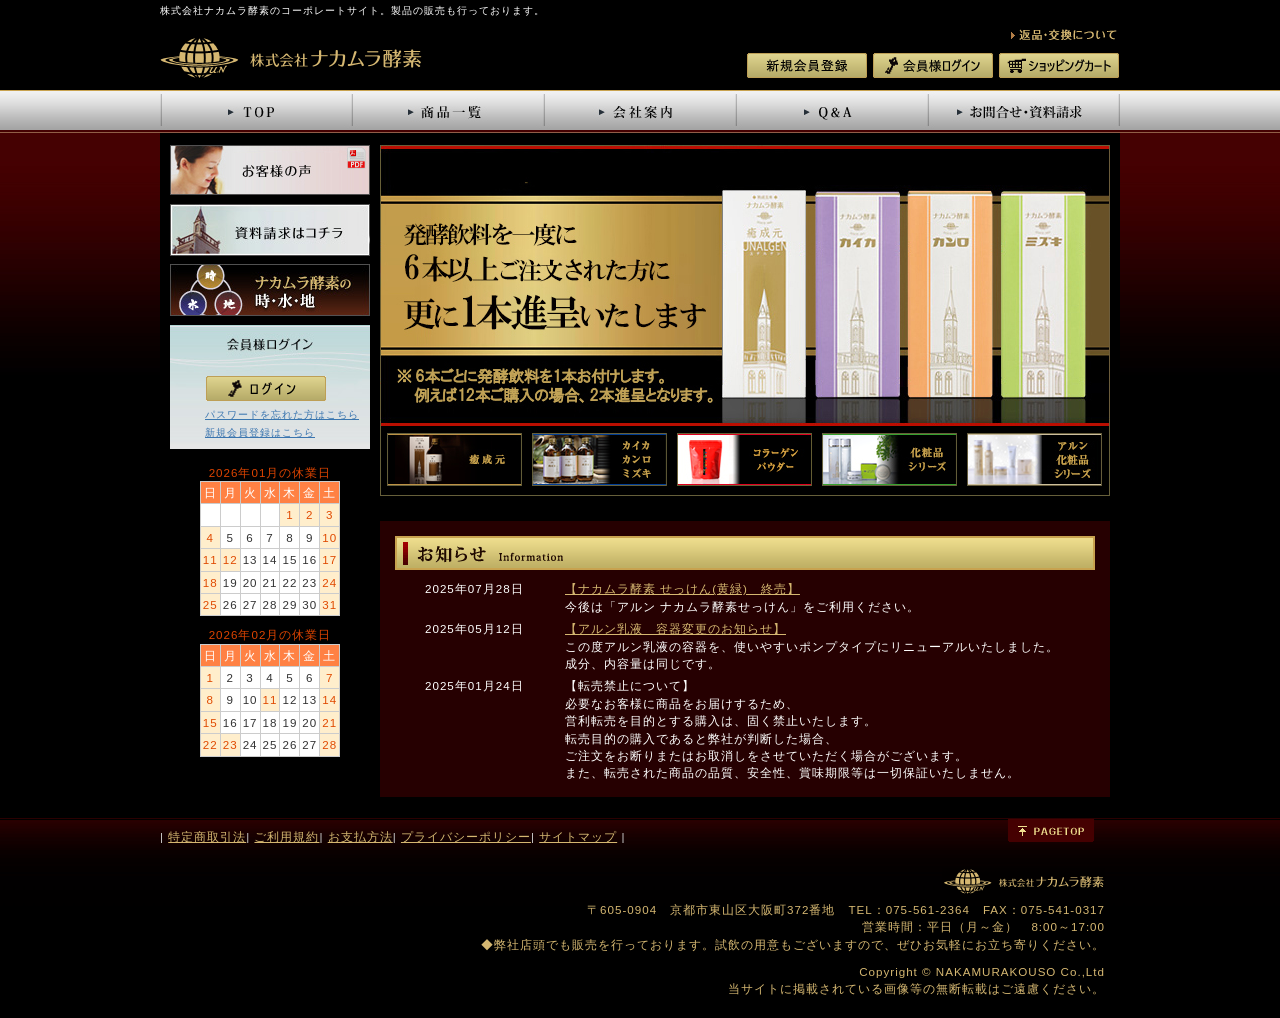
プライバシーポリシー (466, 836)
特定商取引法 (207, 836)
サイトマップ (578, 836)
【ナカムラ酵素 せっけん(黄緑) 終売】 (682, 588)
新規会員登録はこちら (260, 432)
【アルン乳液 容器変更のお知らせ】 (675, 628)
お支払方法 (360, 836)
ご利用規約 (286, 836)
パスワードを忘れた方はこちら (282, 414)
